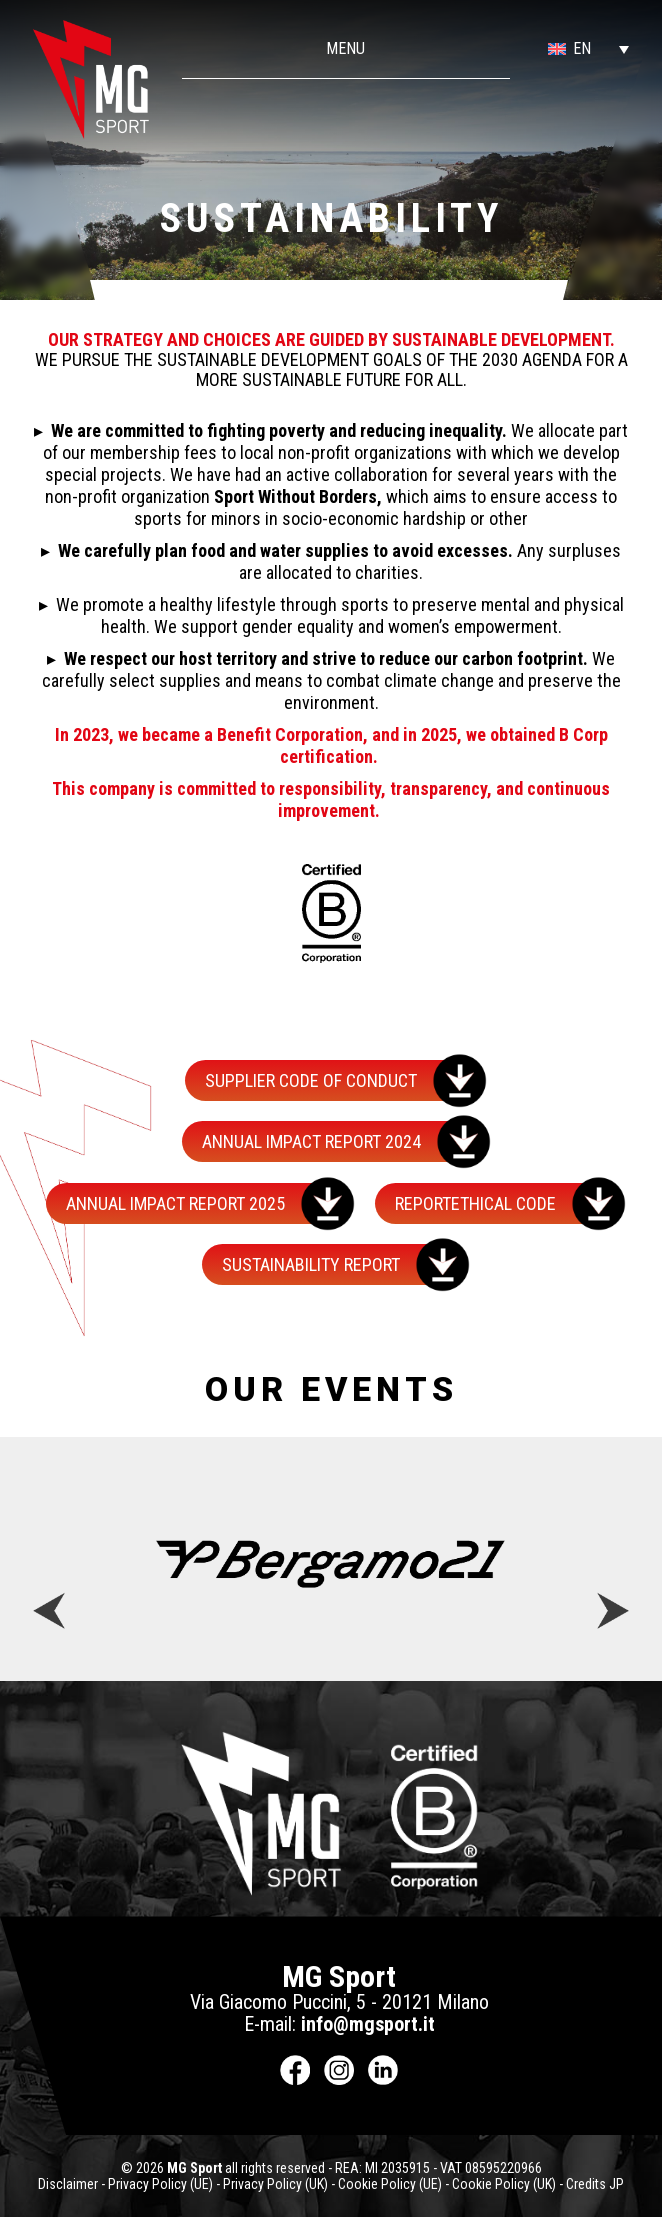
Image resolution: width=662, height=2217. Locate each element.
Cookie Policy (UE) (390, 2184)
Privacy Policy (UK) (275, 2184)
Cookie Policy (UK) (504, 2184)
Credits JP (595, 2184)
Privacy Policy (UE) (160, 2184)
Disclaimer (68, 2184)
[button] (569, 48)
